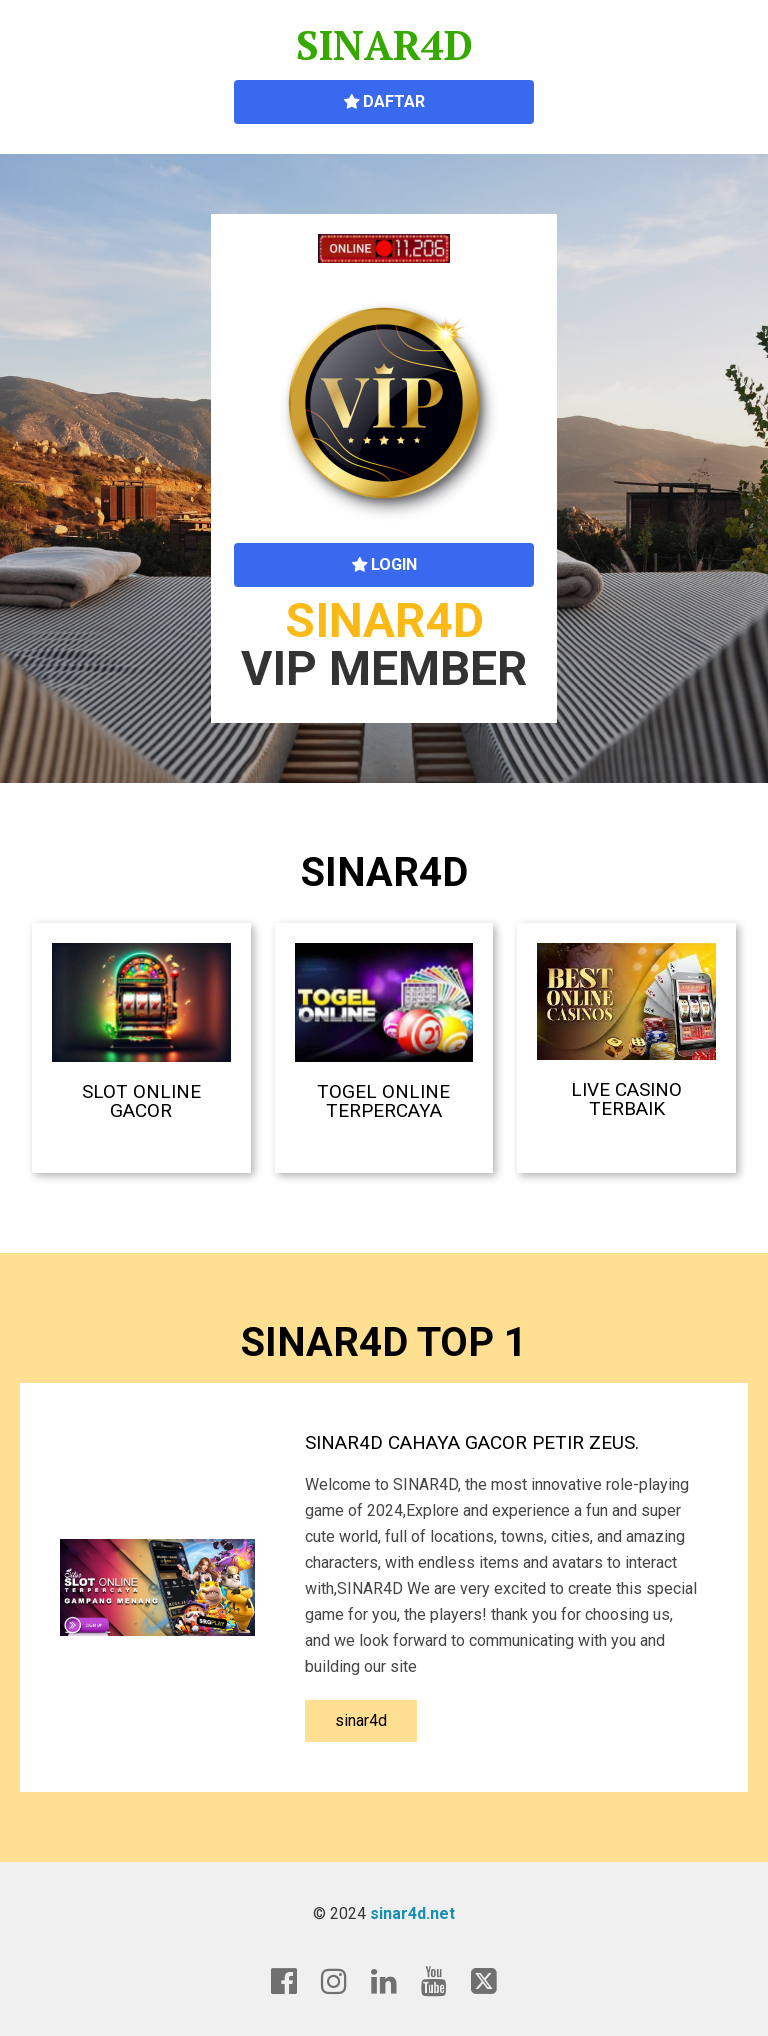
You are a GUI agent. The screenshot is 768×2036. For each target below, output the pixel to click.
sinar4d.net (412, 1913)
